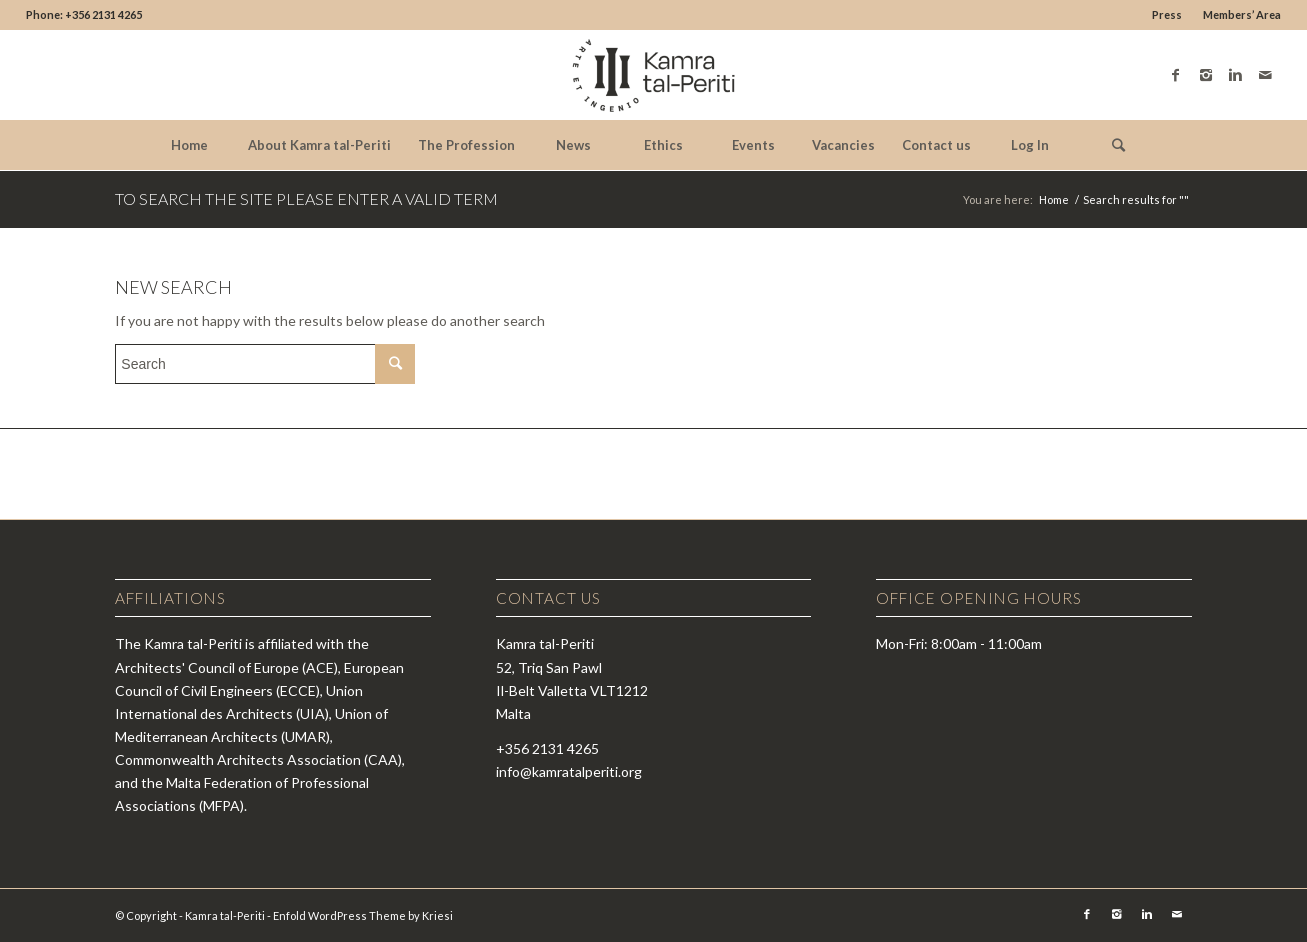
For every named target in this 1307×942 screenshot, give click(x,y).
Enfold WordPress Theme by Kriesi (363, 915)
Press (1167, 14)
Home (1054, 199)
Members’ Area (1242, 14)
